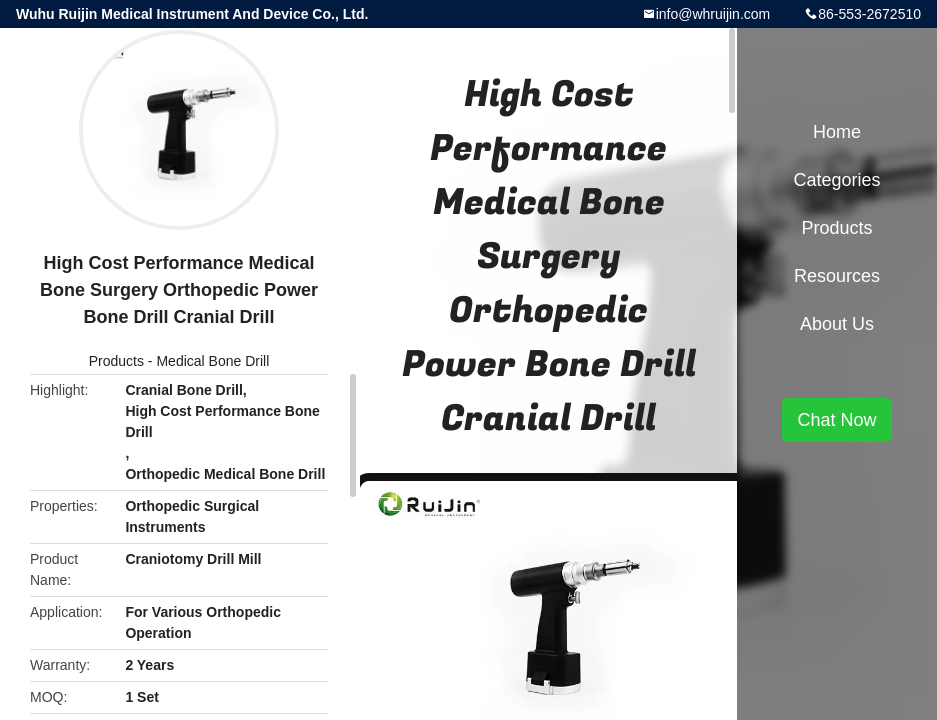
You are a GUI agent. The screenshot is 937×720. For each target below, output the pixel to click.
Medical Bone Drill (212, 361)
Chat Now (836, 420)
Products (116, 361)
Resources (837, 276)
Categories (836, 180)
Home (837, 132)
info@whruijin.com (713, 14)
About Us (837, 324)
